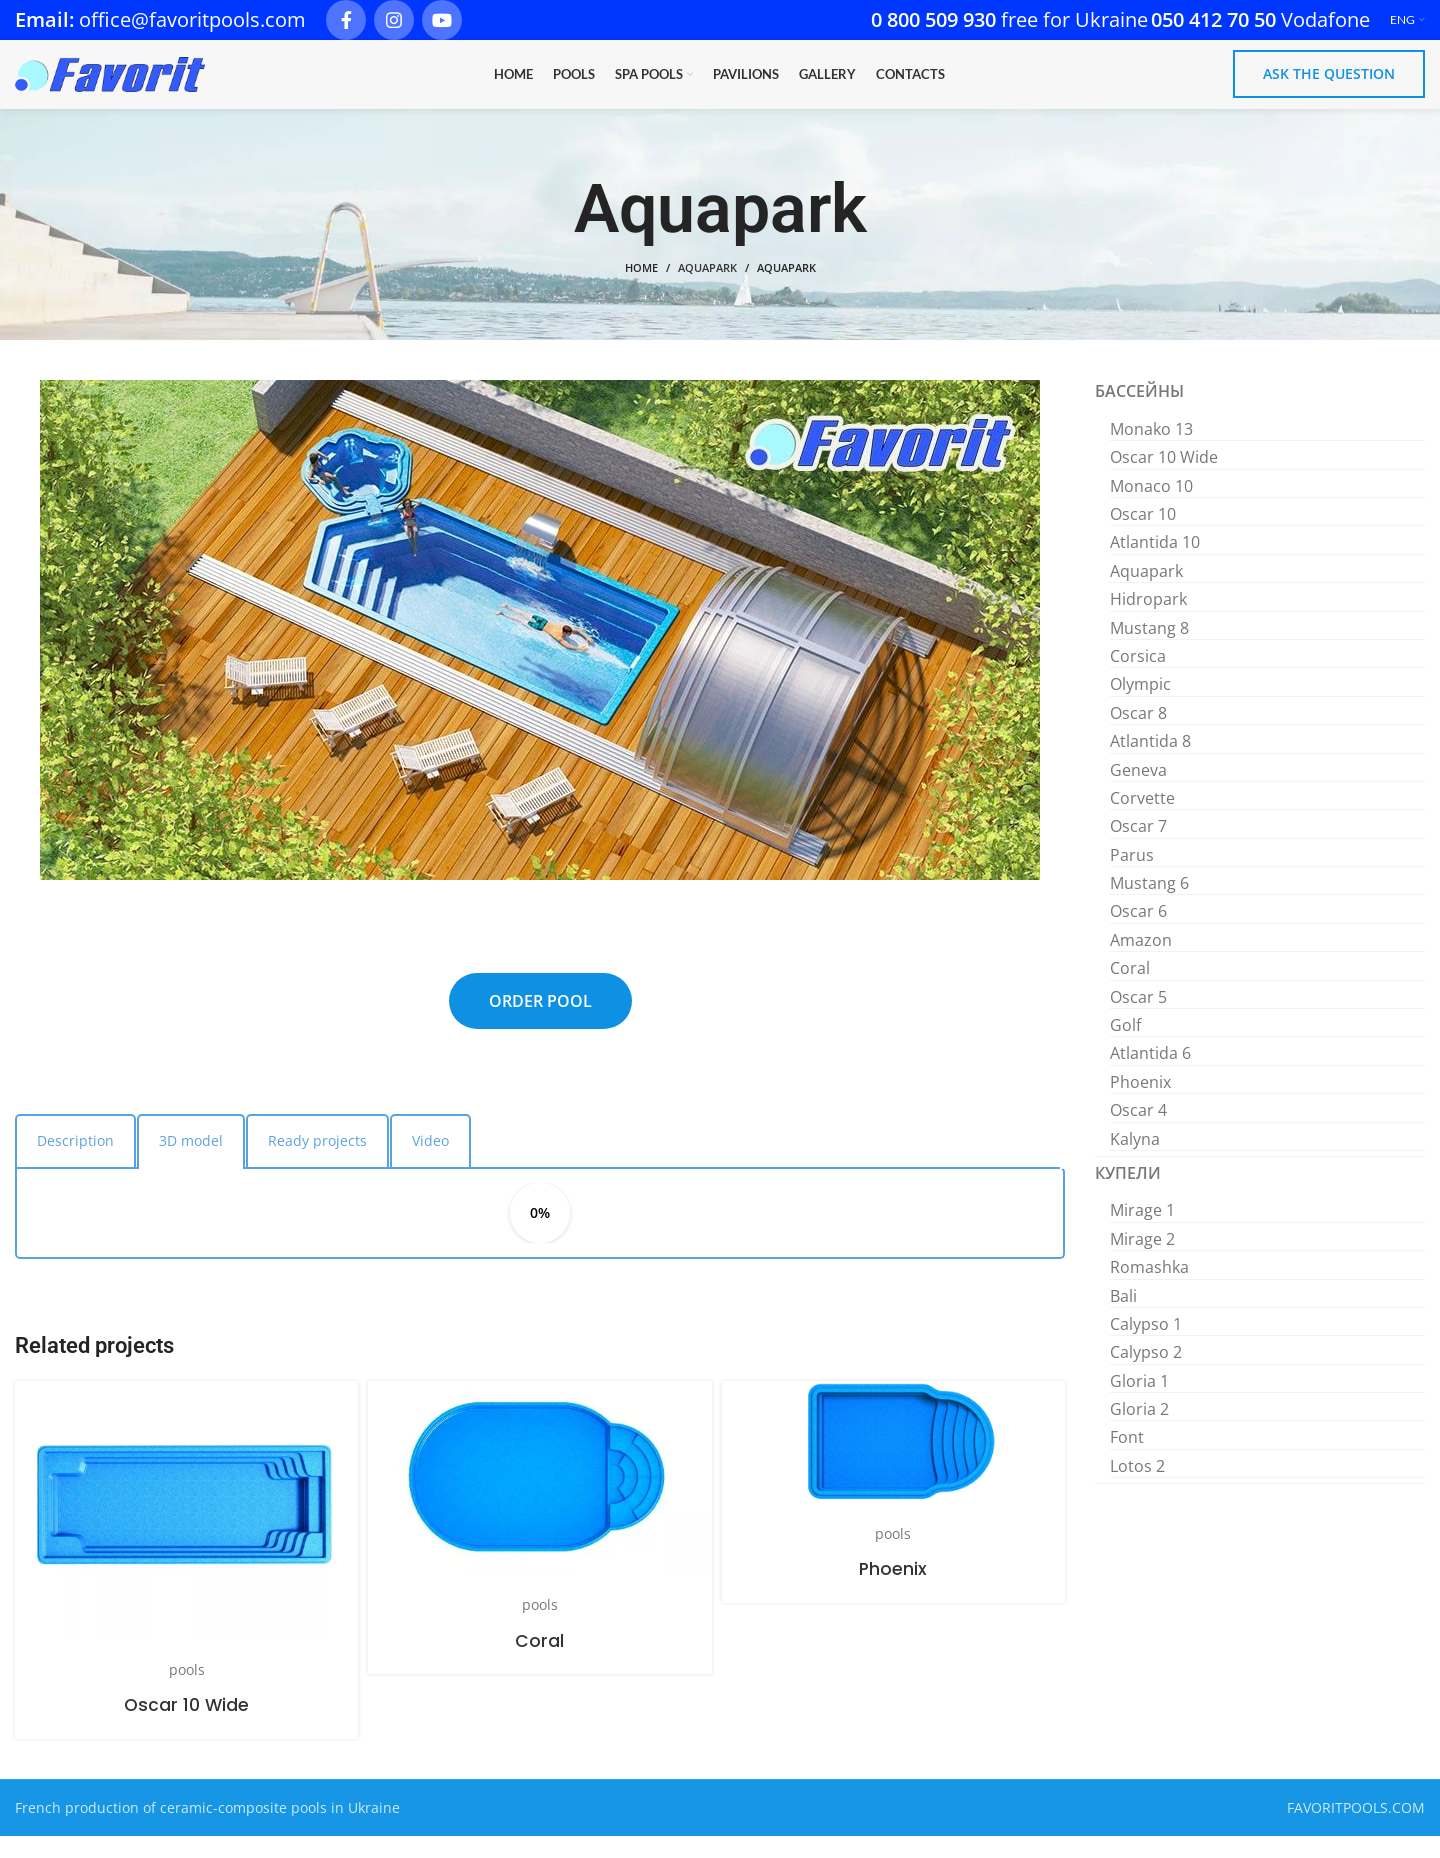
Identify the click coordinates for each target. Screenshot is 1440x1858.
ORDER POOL (540, 1022)
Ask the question (1329, 84)
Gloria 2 (1139, 1430)
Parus (1132, 876)
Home (641, 289)
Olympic (1140, 706)
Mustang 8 (1149, 649)
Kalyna (1135, 1160)
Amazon (1141, 961)
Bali (1123, 1317)
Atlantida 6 (1150, 1075)
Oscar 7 (1138, 847)
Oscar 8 (1138, 734)
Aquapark (707, 289)
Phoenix (893, 1590)
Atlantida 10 (1155, 564)
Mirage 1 (1142, 1232)
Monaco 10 (1151, 507)
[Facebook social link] (346, 20)
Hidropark (1148, 620)
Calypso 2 (1146, 1373)
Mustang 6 (1149, 904)
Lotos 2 (1137, 1487)
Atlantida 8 (1150, 762)
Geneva (1138, 791)
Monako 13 (1151, 450)
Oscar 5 (1138, 1018)
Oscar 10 (1143, 535)
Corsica (1138, 677)
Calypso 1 (1146, 1345)
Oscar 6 (1138, 933)
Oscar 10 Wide (187, 1725)
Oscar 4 (1138, 1131)
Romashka (1149, 1288)
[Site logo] (110, 83)
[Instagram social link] (394, 20)
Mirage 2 (1142, 1260)
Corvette (1142, 819)
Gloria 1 (1139, 1402)
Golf (1125, 1046)
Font (1127, 1459)
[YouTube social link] (442, 20)
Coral (539, 1661)
